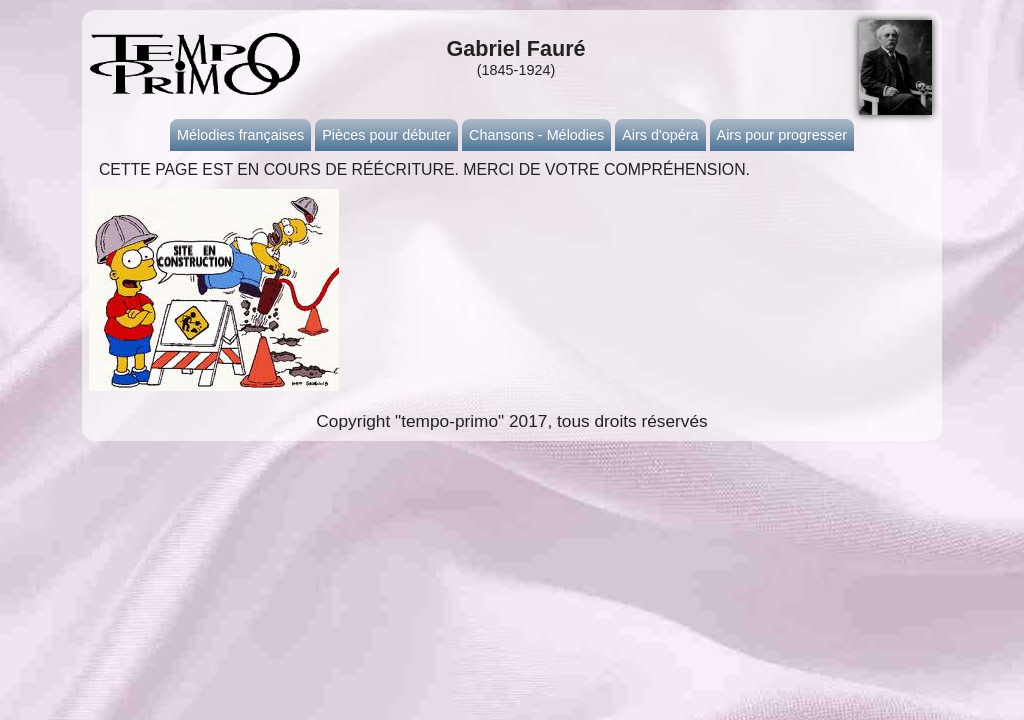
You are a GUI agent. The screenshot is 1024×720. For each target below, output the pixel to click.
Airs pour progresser (782, 135)
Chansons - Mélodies (536, 135)
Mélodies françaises (240, 135)
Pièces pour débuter (386, 135)
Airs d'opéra (660, 135)
